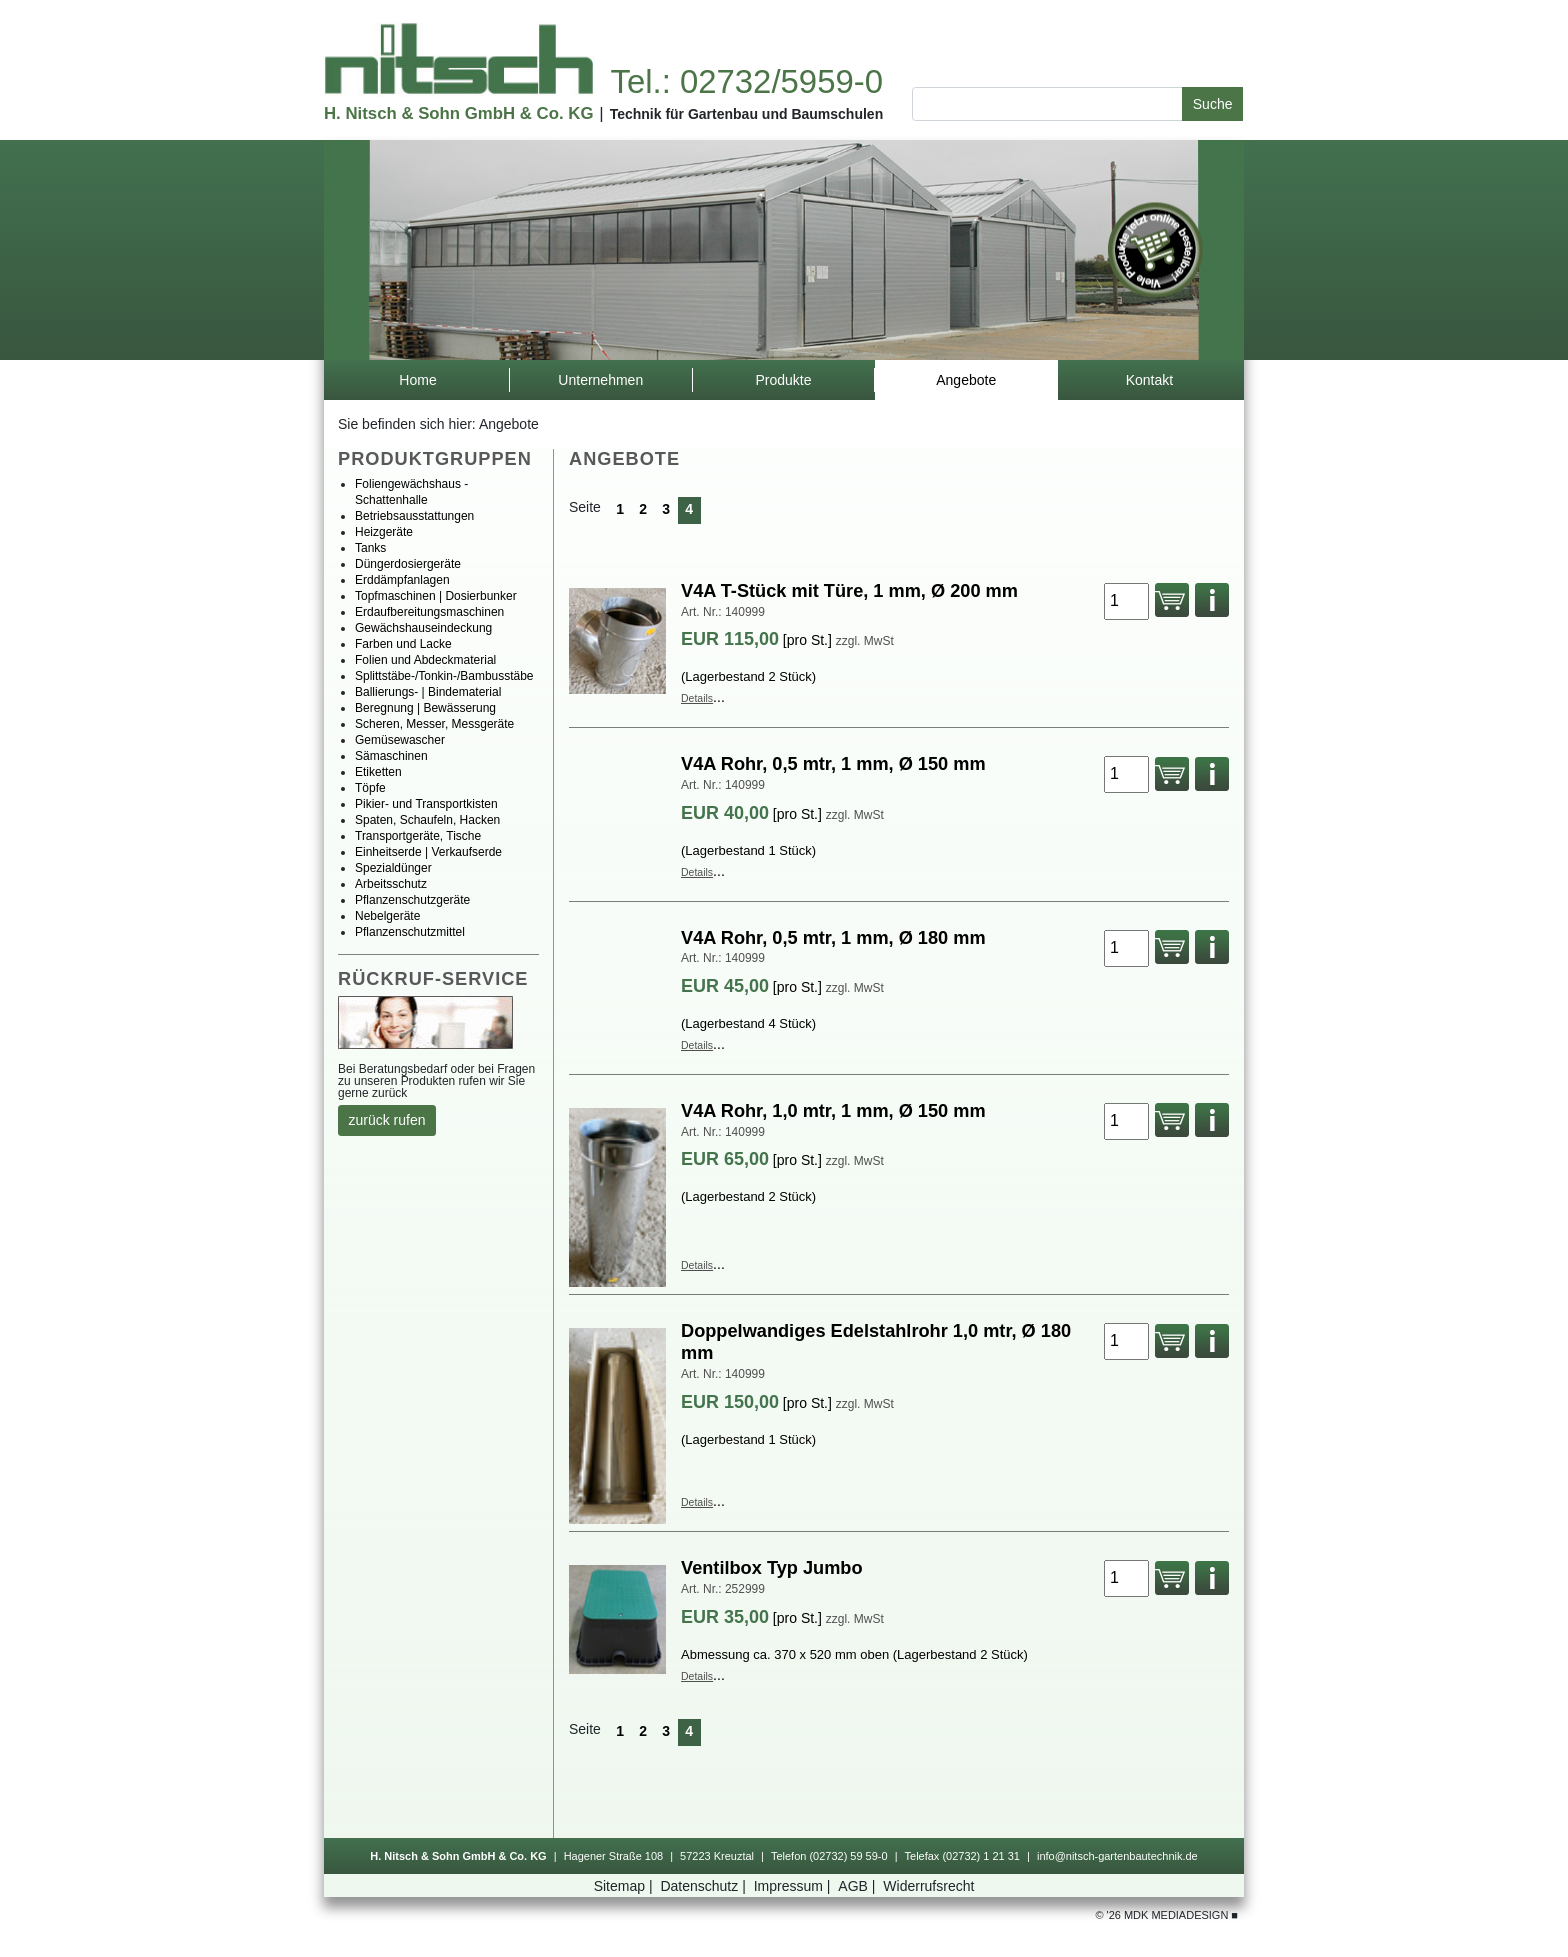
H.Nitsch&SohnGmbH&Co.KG (458, 113)
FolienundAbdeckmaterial (425, 660)
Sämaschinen (391, 756)
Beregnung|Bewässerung (425, 708)
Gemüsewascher (400, 740)
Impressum (794, 1886)
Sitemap (625, 1886)
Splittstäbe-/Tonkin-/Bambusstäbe (444, 676)
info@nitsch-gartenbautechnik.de (1117, 1856)
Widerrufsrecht (928, 1886)
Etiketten (378, 772)
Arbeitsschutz (391, 884)
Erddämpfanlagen (402, 580)
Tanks (370, 548)
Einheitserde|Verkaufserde (428, 852)
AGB (858, 1886)
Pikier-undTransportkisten (426, 804)
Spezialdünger (393, 868)
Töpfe (370, 788)
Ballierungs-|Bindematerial (428, 692)
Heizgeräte (384, 532)
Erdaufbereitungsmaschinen (429, 612)
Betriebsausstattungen (414, 516)
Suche (1213, 104)
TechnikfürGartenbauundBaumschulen (747, 114)
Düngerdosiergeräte (408, 564)
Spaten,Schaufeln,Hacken (427, 820)
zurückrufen (387, 1120)
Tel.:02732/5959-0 (746, 81)
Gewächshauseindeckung (423, 628)
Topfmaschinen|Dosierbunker (436, 596)
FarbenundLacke (403, 644)
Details (697, 698)
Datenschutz (704, 1886)
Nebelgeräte (387, 916)
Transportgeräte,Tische (418, 836)
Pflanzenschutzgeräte (412, 900)
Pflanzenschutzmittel (410, 932)
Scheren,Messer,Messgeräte (434, 724)
